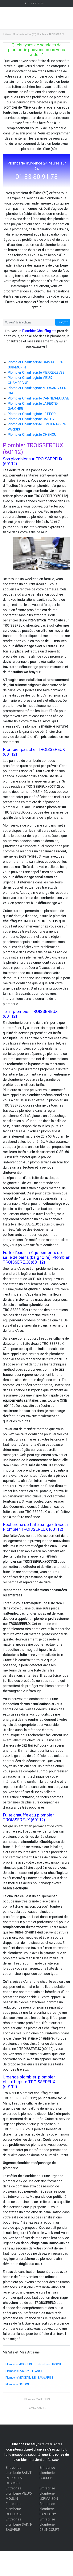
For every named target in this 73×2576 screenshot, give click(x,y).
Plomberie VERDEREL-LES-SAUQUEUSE (29, 2377)
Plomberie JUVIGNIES (50, 2364)
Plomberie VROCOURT (19, 2364)
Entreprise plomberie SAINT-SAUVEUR (19, 2524)
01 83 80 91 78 (36, 3)
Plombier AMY (35, 2408)
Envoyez (63, 322)
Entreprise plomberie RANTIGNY (47, 2509)
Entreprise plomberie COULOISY (13, 2509)
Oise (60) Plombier (36, 34)
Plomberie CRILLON (17, 2384)
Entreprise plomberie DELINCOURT (49, 2524)
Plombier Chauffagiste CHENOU (32, 434)
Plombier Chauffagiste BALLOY (31, 419)
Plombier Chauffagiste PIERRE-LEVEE (36, 372)
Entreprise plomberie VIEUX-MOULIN (19, 2493)
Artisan (7, 34)
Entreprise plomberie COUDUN (47, 2472)
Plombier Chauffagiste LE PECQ (32, 414)
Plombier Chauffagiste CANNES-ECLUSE (38, 398)
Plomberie (18, 34)
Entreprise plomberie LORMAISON (48, 2493)
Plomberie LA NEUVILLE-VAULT (24, 2370)
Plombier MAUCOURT (37, 2399)
